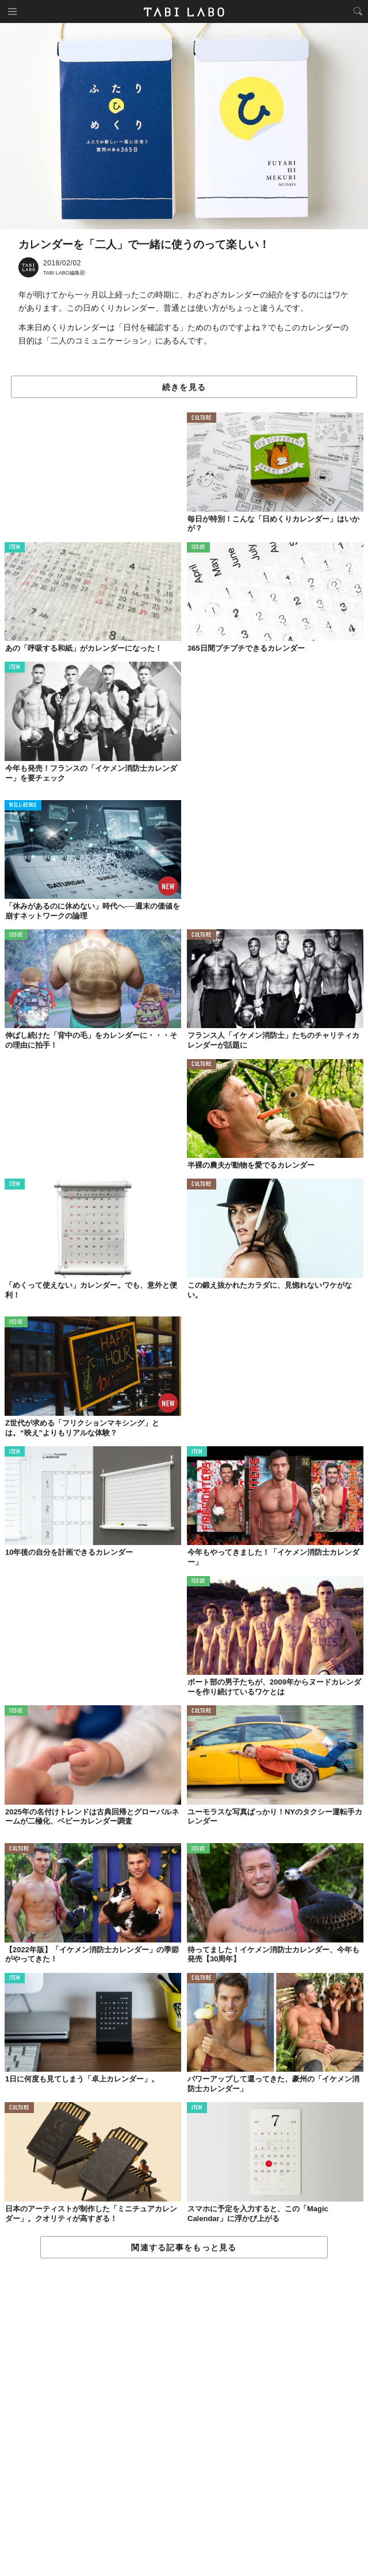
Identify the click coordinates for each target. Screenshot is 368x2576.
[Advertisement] (184, 2417)
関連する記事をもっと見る (183, 2247)
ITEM (14, 547)
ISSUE (198, 547)
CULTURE (201, 418)
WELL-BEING (23, 805)
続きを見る (184, 387)
